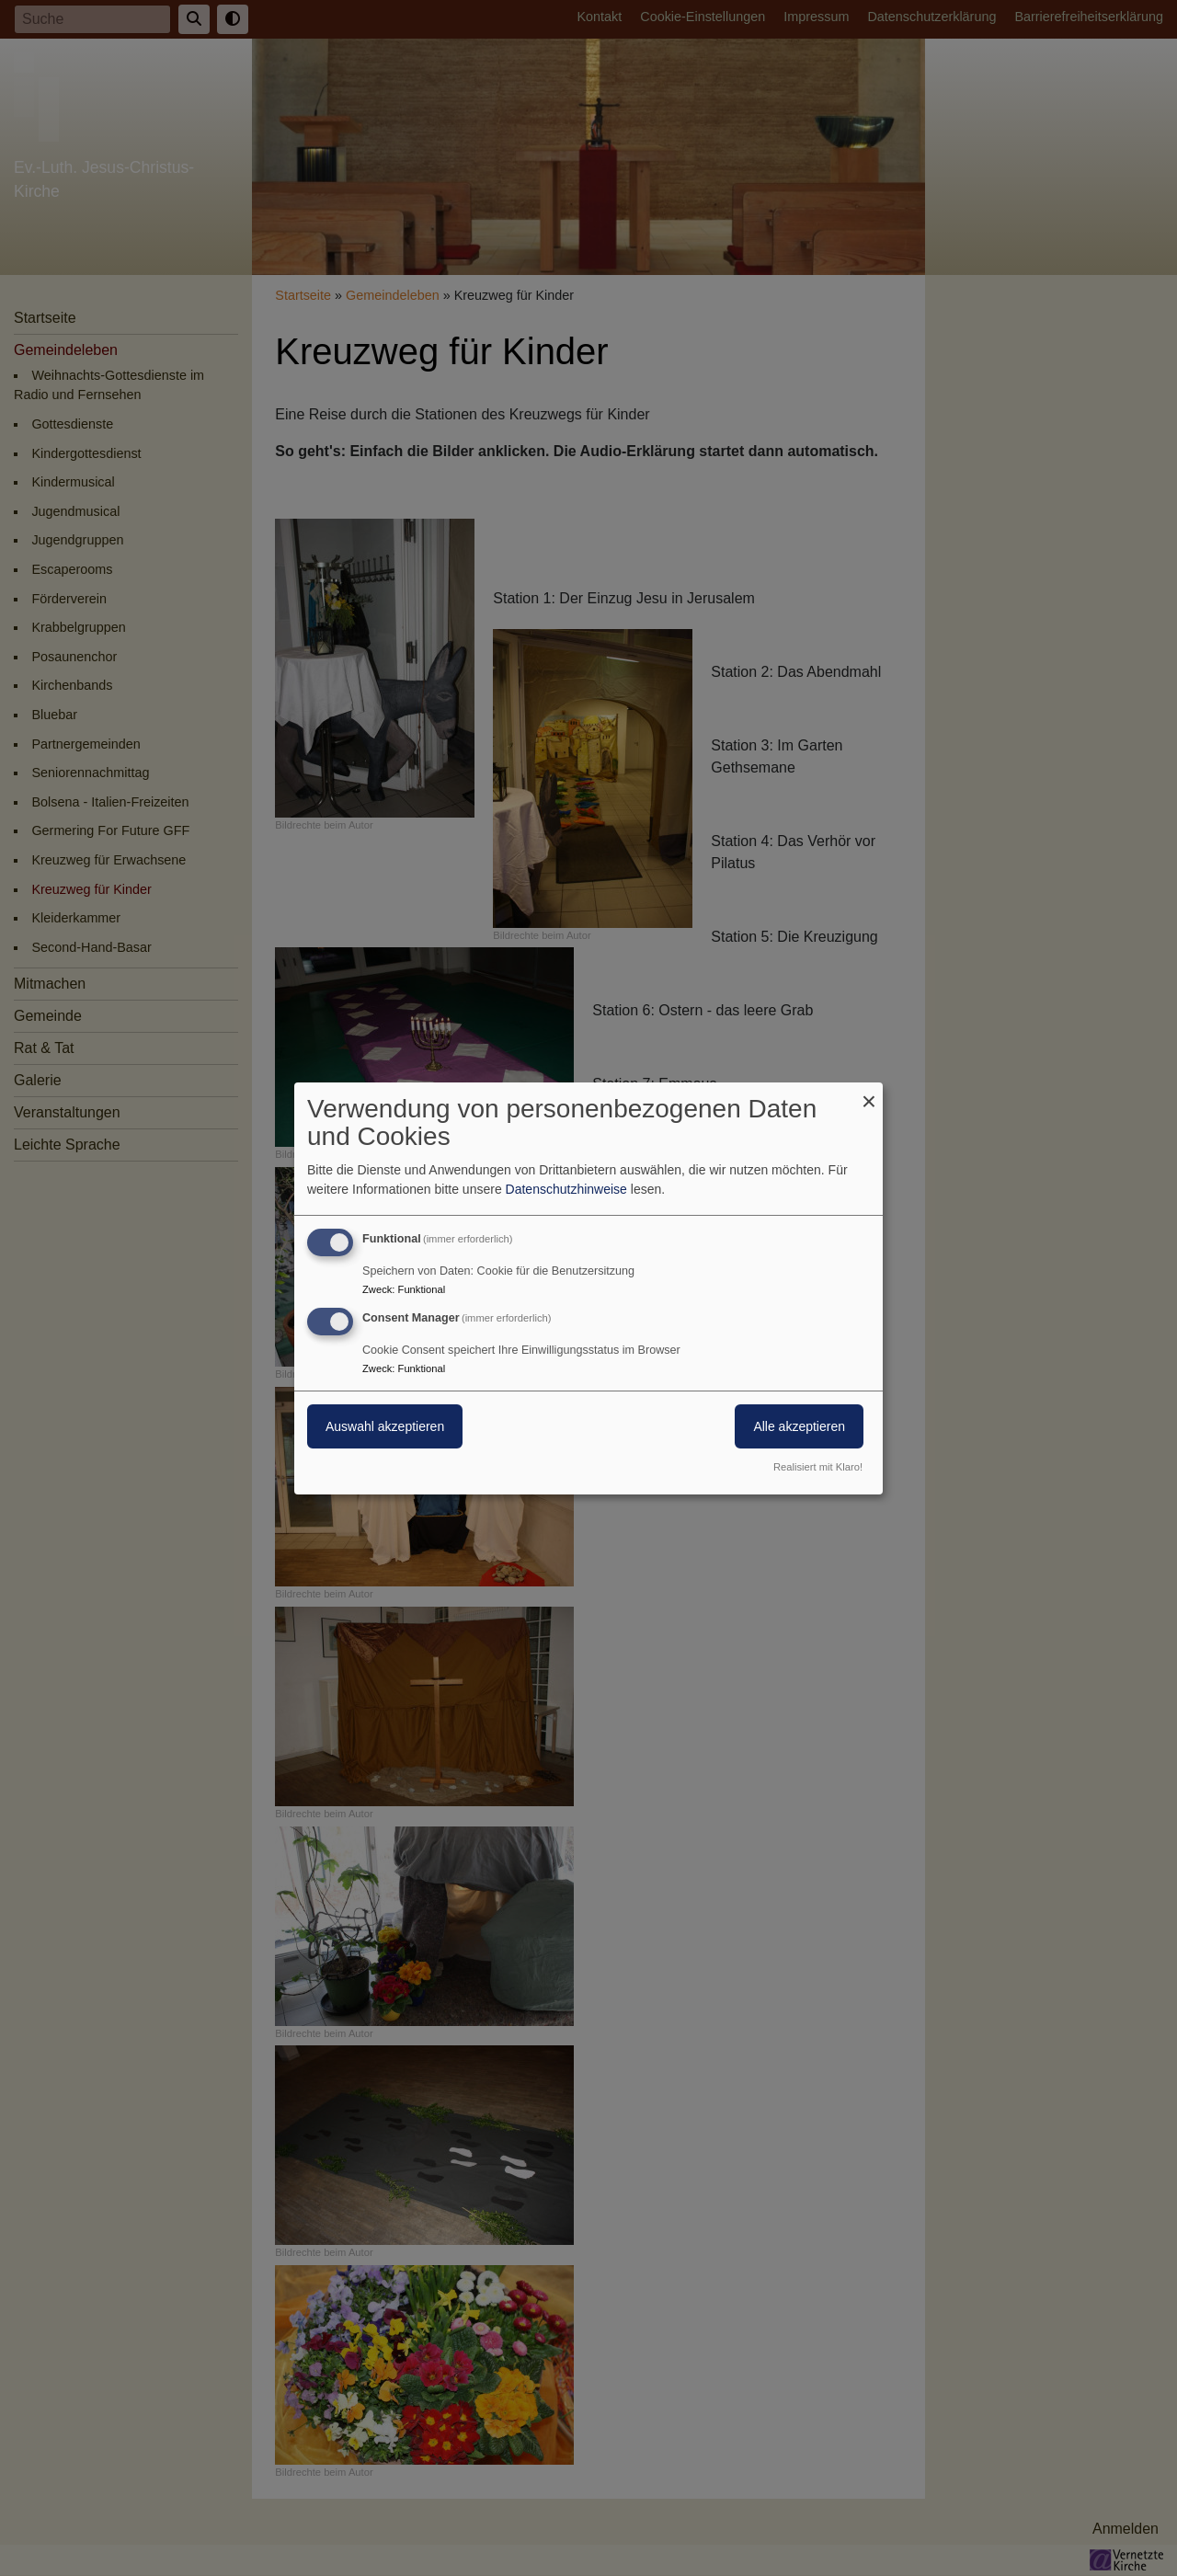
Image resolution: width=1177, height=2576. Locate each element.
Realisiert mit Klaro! (818, 1466)
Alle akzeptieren (799, 1426)
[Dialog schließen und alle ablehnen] (869, 1093)
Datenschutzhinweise (566, 1189)
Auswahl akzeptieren (385, 1426)
